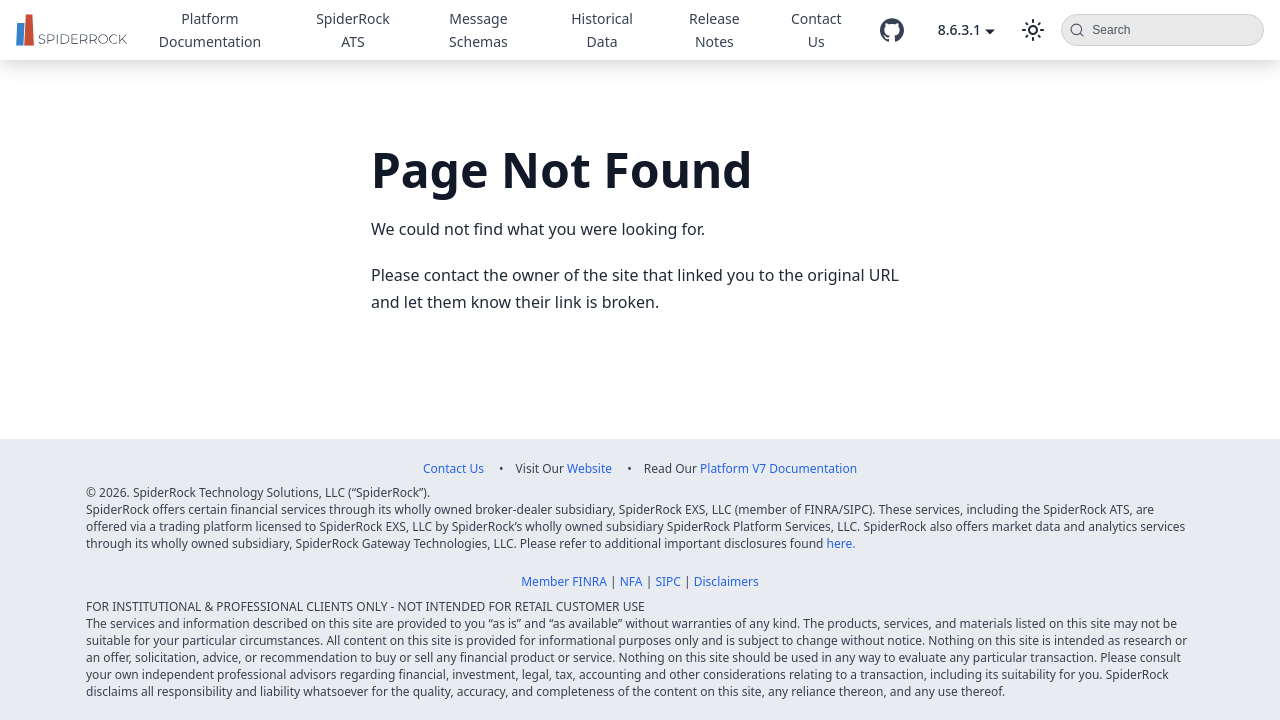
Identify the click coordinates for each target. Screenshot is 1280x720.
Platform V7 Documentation (778, 468)
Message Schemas (478, 30)
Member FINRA (564, 581)
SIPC (668, 581)
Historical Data (602, 30)
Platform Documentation (210, 30)
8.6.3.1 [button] (959, 29)
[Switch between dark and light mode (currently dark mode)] (1033, 30)
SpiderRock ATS (353, 30)
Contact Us (816, 30)
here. (841, 543)
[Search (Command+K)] (1162, 30)
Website (589, 468)
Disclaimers (726, 581)
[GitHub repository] (892, 30)
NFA (631, 581)
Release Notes (714, 30)
